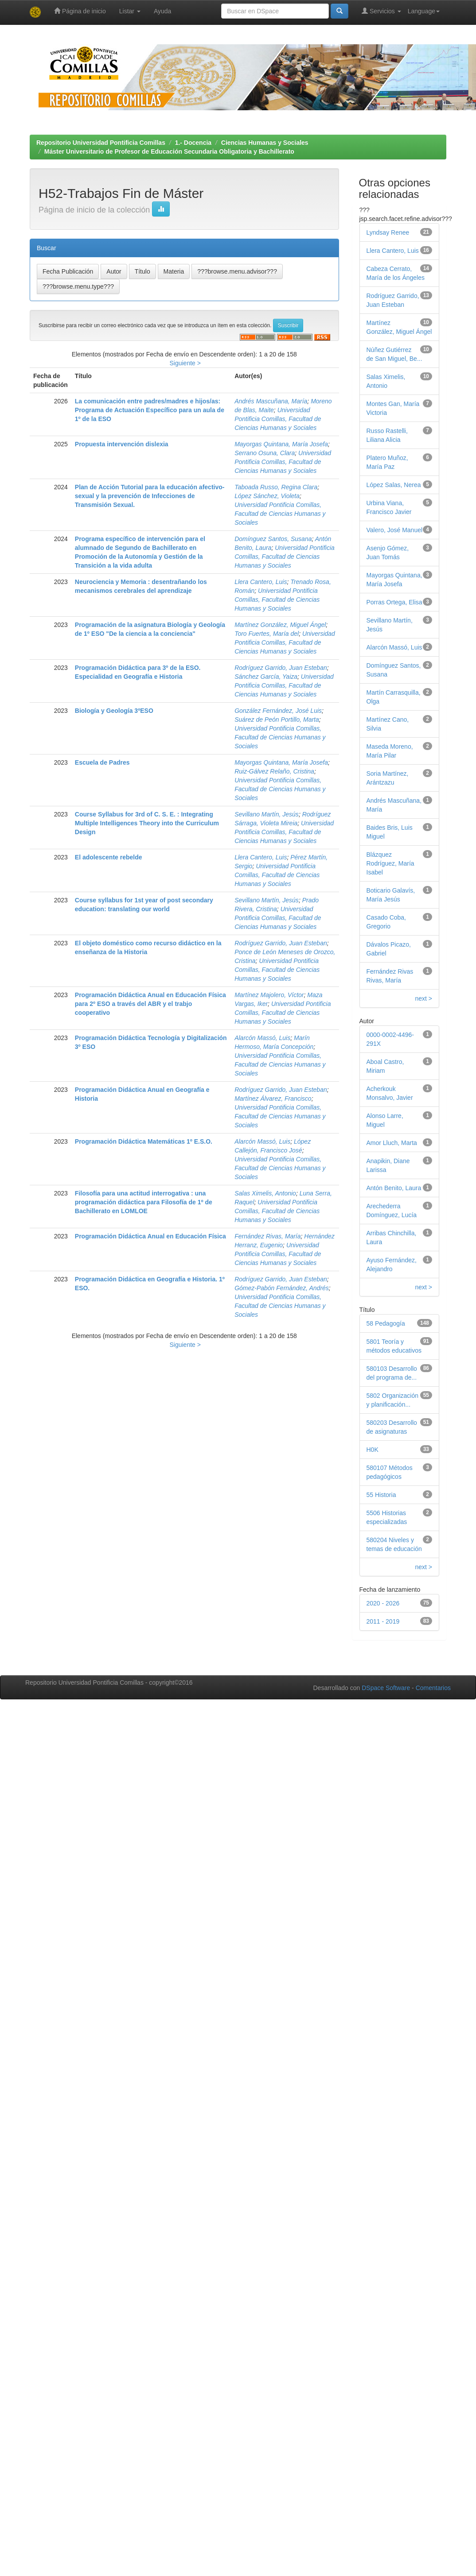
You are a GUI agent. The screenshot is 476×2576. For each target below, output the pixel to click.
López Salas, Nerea (394, 484)
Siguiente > (184, 363)
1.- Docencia (193, 142)
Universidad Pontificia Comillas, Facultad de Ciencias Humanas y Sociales (277, 418)
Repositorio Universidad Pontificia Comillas (100, 142)
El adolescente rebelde (108, 857)
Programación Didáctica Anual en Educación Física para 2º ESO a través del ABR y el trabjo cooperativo (150, 1003)
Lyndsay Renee (388, 232)
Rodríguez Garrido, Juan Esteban (280, 667)
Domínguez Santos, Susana (273, 538)
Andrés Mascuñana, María (270, 401)
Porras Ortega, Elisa (394, 602)
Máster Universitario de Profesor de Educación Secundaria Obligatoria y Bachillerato (169, 151)
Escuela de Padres (102, 762)
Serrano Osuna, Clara (264, 452)
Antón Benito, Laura (394, 1187)
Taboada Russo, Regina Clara (275, 487)
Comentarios (433, 1687)
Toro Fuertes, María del (266, 633)
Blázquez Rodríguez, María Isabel (390, 863)
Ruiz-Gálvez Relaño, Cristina (274, 771)
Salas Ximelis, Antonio (265, 1193)
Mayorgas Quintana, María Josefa (281, 444)
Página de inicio (80, 11)
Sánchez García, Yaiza (265, 676)
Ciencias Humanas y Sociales (264, 142)
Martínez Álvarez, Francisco (273, 1098)
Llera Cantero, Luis (260, 581)
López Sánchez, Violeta (267, 495)
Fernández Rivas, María (267, 1236)
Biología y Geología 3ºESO (114, 710)
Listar (129, 11)
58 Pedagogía (386, 1323)
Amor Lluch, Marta (392, 1142)
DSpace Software (386, 1687)
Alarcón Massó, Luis (262, 1037)
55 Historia (381, 1494)
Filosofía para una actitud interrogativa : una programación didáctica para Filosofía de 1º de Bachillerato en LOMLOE (143, 1202)
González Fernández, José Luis (278, 710)
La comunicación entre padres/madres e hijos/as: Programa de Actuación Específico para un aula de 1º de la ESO (149, 410)
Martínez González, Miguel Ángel (280, 624)
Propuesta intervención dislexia (121, 444)
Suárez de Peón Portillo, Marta (276, 719)
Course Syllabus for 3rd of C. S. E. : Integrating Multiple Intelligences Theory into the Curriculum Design (147, 823)
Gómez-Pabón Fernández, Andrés (281, 1288)
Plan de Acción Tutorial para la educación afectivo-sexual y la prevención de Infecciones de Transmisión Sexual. (150, 495)
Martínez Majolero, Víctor (269, 994)
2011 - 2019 (383, 1621)
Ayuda (162, 11)
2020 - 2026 (383, 1603)
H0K (372, 1449)
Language (424, 11)
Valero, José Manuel (395, 530)
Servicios (381, 11)
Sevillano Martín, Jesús (266, 814)
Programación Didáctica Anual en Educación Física (150, 1236)
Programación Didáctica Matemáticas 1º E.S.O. (143, 1141)
